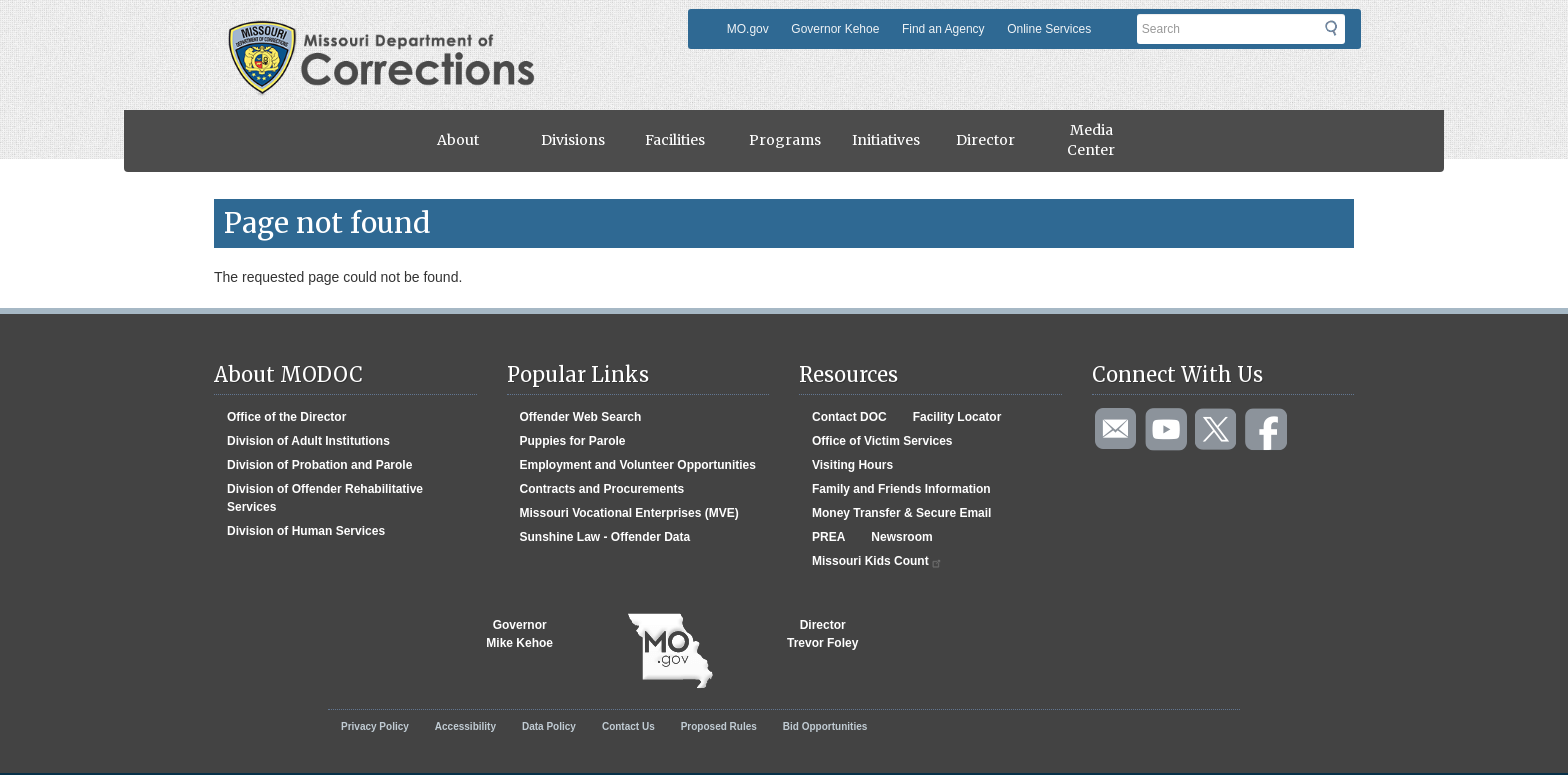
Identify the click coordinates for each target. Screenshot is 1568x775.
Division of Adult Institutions (308, 441)
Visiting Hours (852, 465)
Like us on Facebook (1267, 430)
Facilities (675, 140)
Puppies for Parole (573, 441)
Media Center (1091, 140)
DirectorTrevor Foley (822, 634)
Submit (1343, 35)
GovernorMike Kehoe (519, 634)
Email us (1117, 430)
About (458, 140)
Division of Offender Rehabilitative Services (325, 498)
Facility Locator (957, 417)
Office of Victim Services (882, 441)
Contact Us (628, 726)
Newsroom (901, 537)
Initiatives (886, 140)
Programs (785, 140)
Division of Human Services (306, 531)
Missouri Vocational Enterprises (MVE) (629, 513)
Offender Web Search (581, 417)
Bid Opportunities (825, 726)
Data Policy (549, 726)
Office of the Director (286, 417)
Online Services (1049, 29)
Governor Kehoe (835, 29)
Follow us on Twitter (1217, 430)
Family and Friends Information (901, 489)
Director (985, 140)
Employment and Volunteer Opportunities (638, 465)
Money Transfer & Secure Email (901, 513)
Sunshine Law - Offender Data (605, 537)
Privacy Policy (375, 726)
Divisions (573, 140)
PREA (828, 537)
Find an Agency (943, 29)
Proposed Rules (719, 726)
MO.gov (748, 29)
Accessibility (465, 726)
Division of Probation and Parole (319, 465)
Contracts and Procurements (602, 489)
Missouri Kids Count (877, 561)
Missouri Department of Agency (387, 33)
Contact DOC (849, 417)
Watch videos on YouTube (1167, 430)
